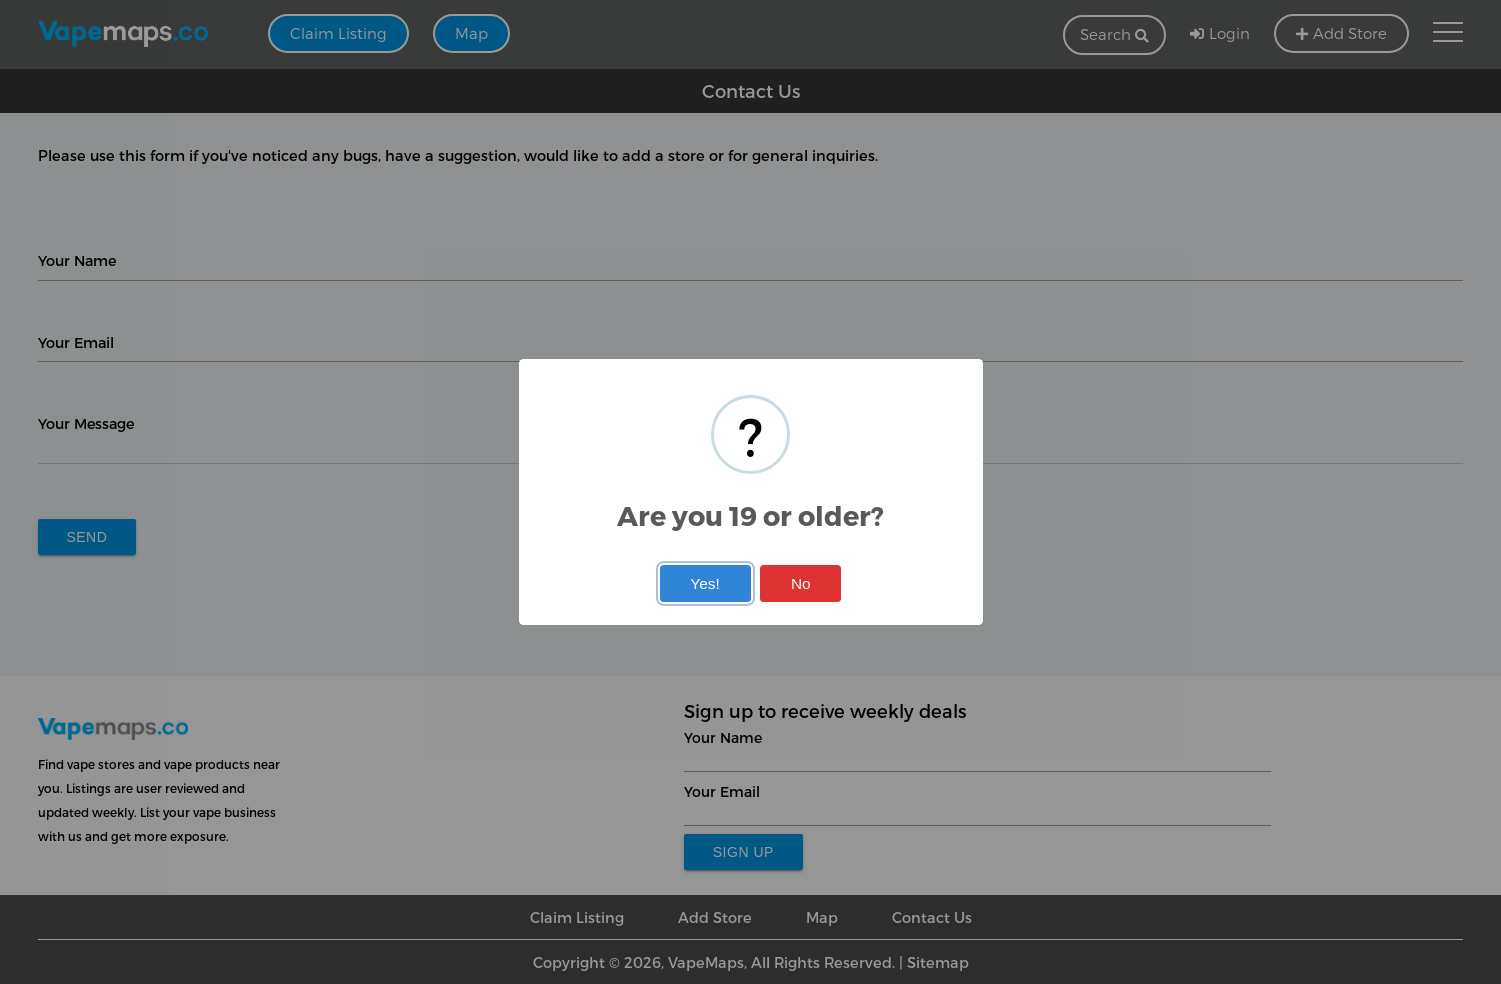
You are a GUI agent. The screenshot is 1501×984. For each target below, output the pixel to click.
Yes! (704, 583)
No (801, 583)
